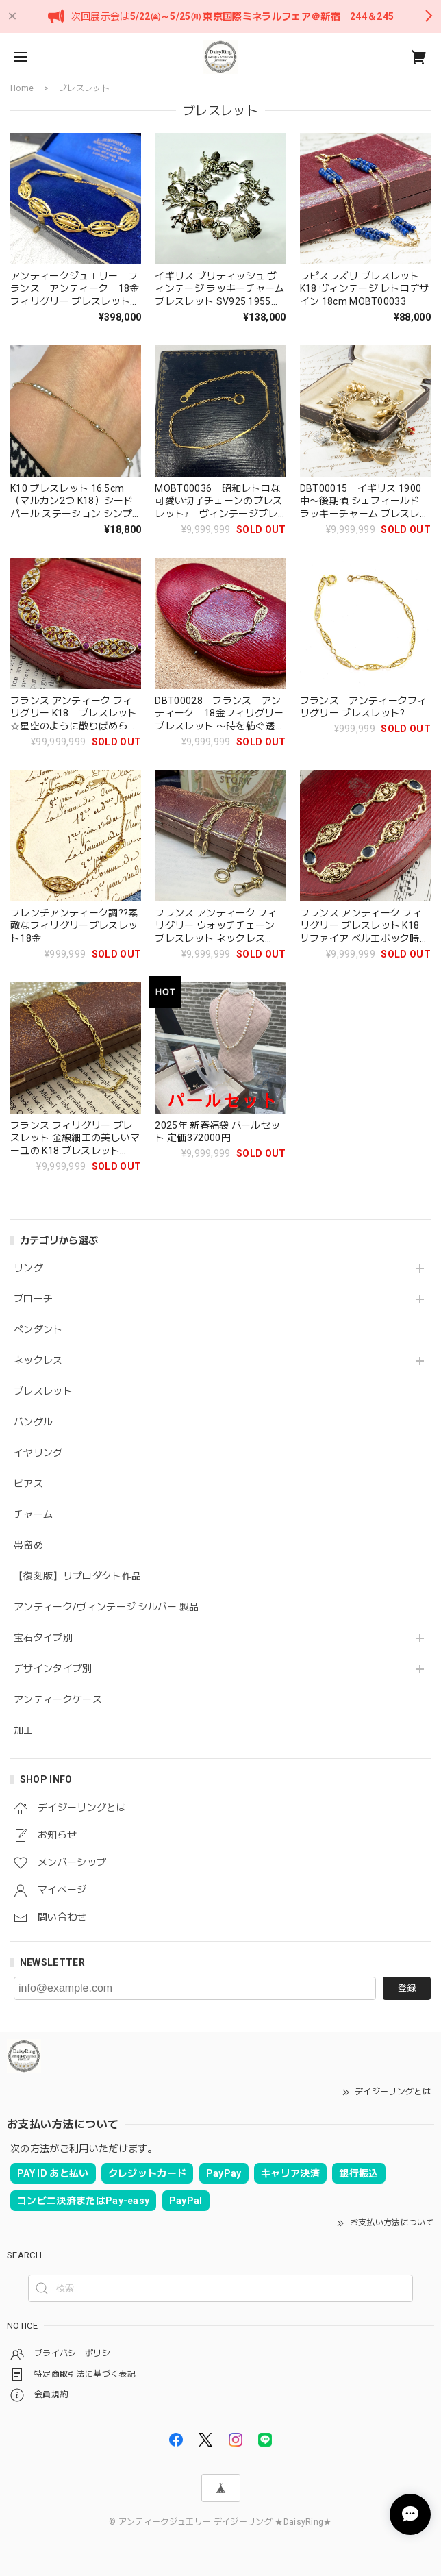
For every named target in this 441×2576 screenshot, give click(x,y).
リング (28, 1267)
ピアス (28, 1483)
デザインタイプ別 (53, 1668)
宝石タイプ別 (48, 1637)
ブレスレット (43, 1391)
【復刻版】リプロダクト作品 (77, 1576)
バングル (33, 1421)
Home (22, 88)
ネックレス (38, 1360)
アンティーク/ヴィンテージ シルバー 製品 (106, 1606)
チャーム (33, 1514)
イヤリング (38, 1452)
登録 (407, 1988)
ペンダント (38, 1329)
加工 (24, 1730)
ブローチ (33, 1298)
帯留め (28, 1545)
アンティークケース (58, 1699)
